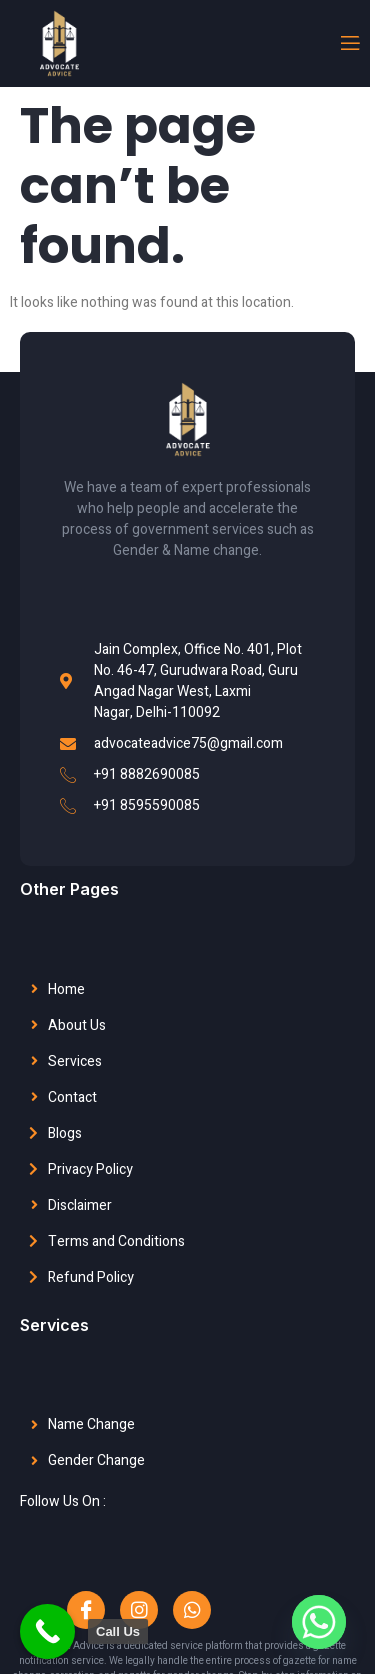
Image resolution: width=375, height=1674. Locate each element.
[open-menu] (349, 43)
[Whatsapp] (319, 1622)
